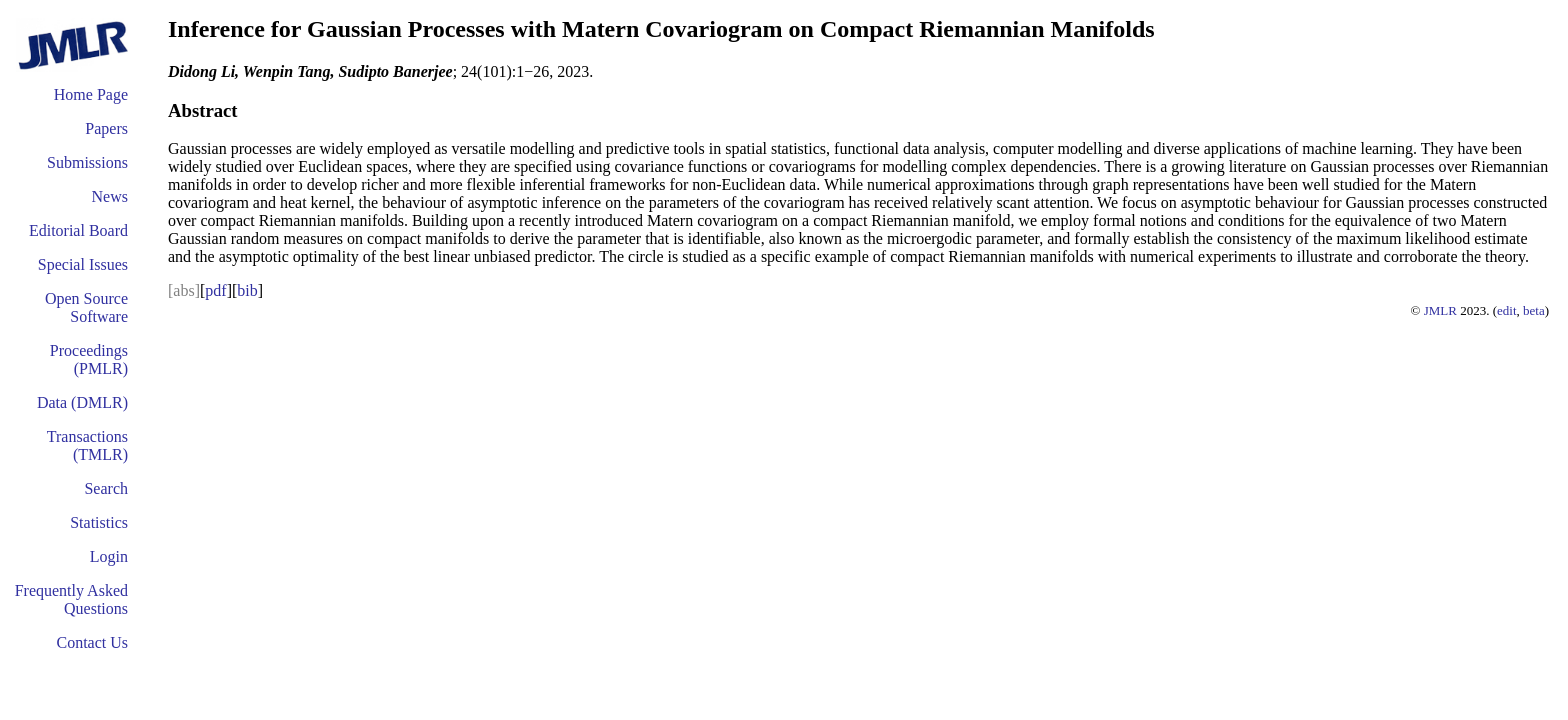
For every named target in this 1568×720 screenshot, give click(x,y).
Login (109, 556)
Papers (106, 128)
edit (1507, 310)
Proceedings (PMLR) (89, 359)
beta (1534, 310)
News (110, 196)
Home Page (91, 94)
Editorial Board (78, 230)
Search (106, 488)
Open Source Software (86, 307)
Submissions (87, 162)
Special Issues (83, 264)
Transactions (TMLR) (87, 445)
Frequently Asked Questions (71, 599)
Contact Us (92, 642)
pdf (215, 290)
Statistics (99, 522)
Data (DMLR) (82, 402)
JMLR (1440, 310)
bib (247, 290)
